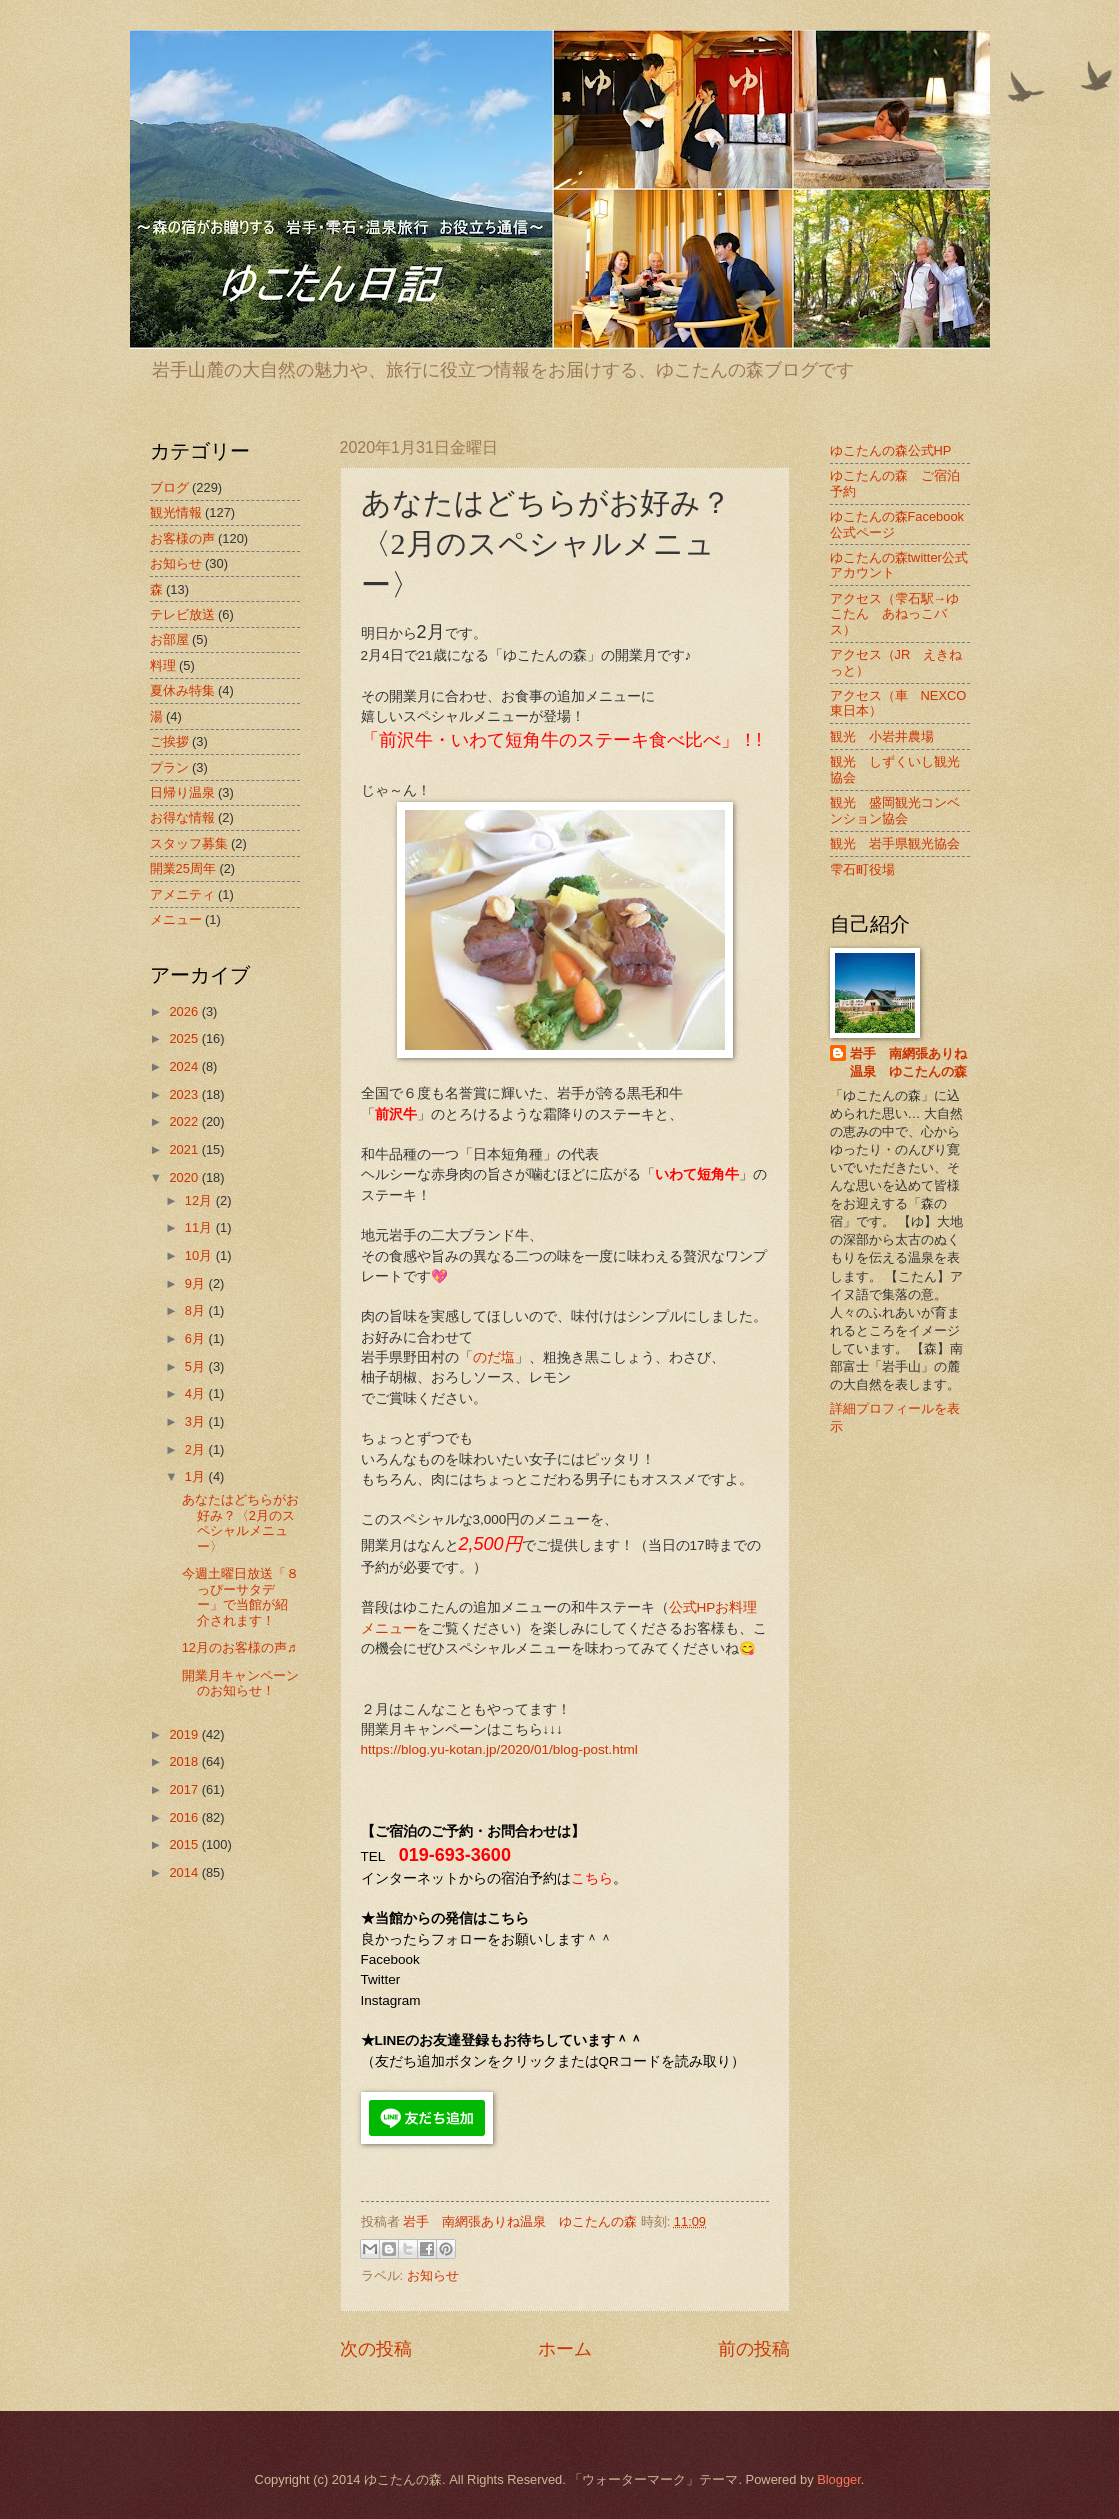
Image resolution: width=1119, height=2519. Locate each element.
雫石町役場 (862, 869)
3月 (197, 1421)
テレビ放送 (182, 614)
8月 (197, 1310)
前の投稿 (754, 2349)
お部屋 (169, 639)
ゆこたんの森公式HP (891, 450)
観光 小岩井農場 (882, 736)
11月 (200, 1227)
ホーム (565, 2349)
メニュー (176, 919)
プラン (169, 767)
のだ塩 (494, 1357)
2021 (185, 1149)
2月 (197, 1449)
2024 (185, 1066)
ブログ (169, 487)
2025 (185, 1038)
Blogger (839, 2479)
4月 (197, 1393)
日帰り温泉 (182, 792)
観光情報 (176, 512)
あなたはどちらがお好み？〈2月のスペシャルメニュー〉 (240, 1522)
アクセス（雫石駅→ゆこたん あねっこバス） (895, 614)
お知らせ (433, 2275)
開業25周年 (183, 868)
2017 (185, 1789)
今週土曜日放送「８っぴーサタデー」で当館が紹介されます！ (240, 1596)
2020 (185, 1177)
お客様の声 (182, 538)
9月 (197, 1283)
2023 (185, 1094)
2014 (185, 1872)
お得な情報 (182, 817)
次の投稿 (376, 2349)
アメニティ (182, 894)
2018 (185, 1761)
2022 (185, 1121)
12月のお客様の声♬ (239, 1647)
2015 (185, 1844)
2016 (185, 1817)
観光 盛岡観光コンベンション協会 (895, 810)
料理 (163, 665)
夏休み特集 (182, 690)
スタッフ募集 (189, 843)
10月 (200, 1255)
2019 (185, 1734)
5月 (197, 1366)
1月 (197, 1476)
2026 (185, 1011)
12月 (200, 1200)
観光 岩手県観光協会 (895, 843)
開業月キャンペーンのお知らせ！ (240, 1683)
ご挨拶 (169, 741)
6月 (197, 1338)
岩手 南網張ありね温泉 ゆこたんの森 (908, 1062)
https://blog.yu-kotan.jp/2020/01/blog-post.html (499, 1749)
